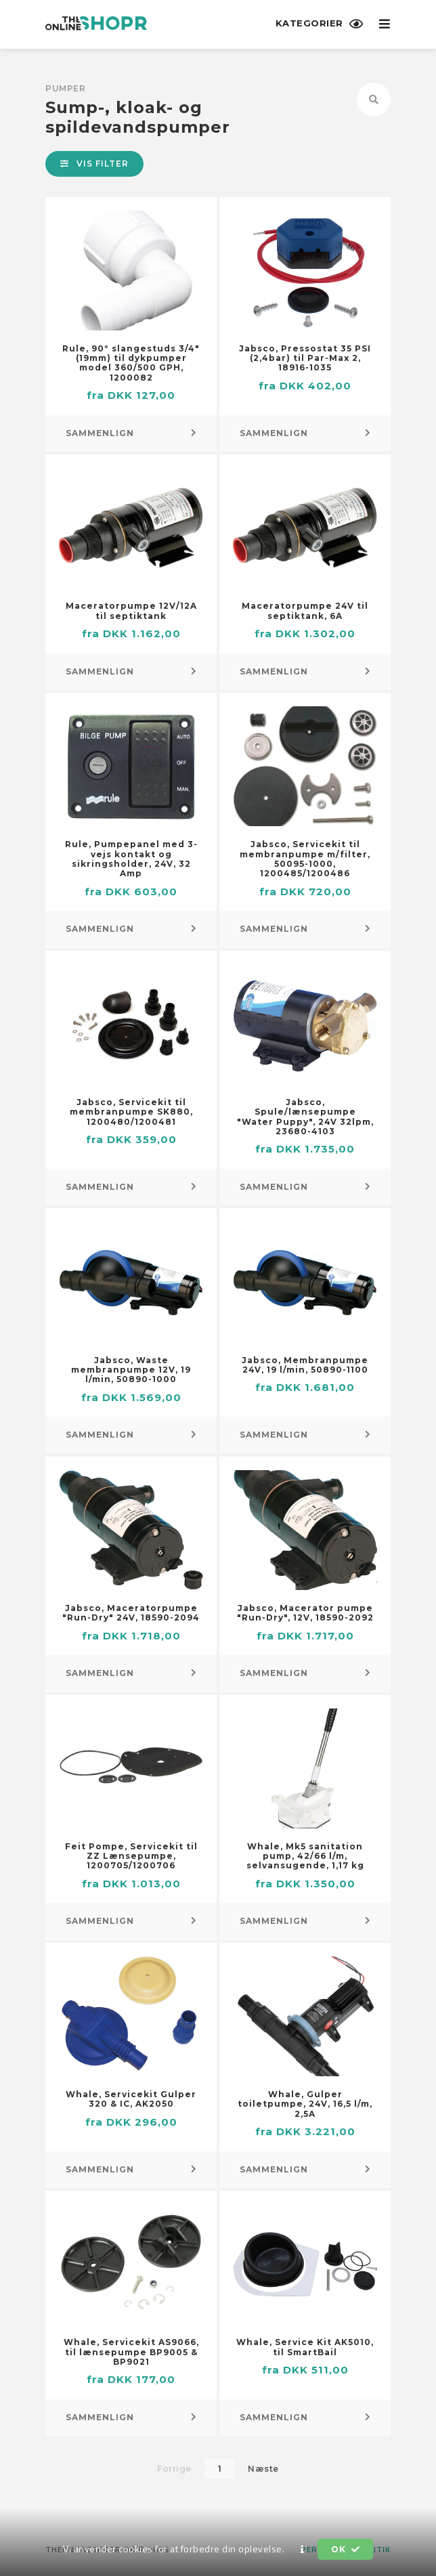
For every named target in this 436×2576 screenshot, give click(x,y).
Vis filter (94, 163)
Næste (263, 2469)
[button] (303, 2549)
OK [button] (345, 2549)
